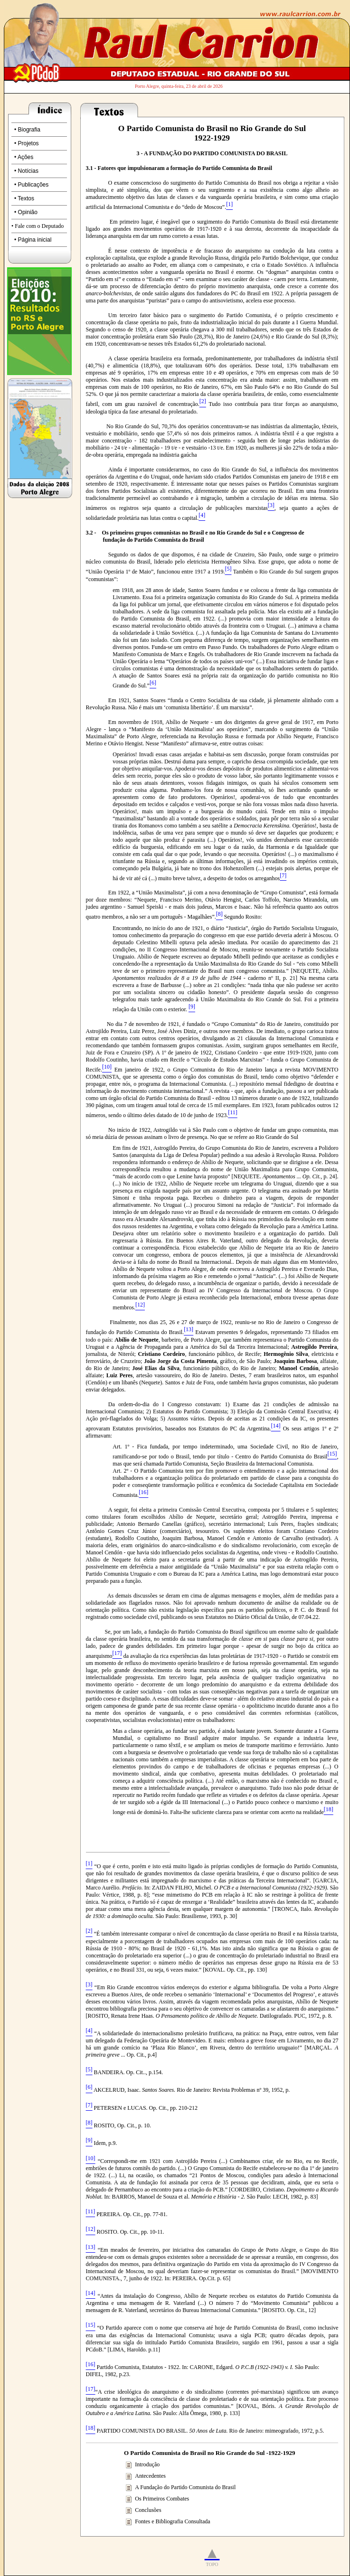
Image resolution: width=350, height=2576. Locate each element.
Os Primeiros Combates (162, 2498)
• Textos (24, 198)
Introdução (147, 2464)
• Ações (23, 157)
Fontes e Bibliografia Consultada (172, 2521)
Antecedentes (150, 2476)
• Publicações (31, 184)
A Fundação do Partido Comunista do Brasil (185, 2487)
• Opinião (26, 212)
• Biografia (27, 129)
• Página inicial (32, 239)
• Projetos (26, 143)
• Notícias (26, 171)
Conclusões (148, 2510)
